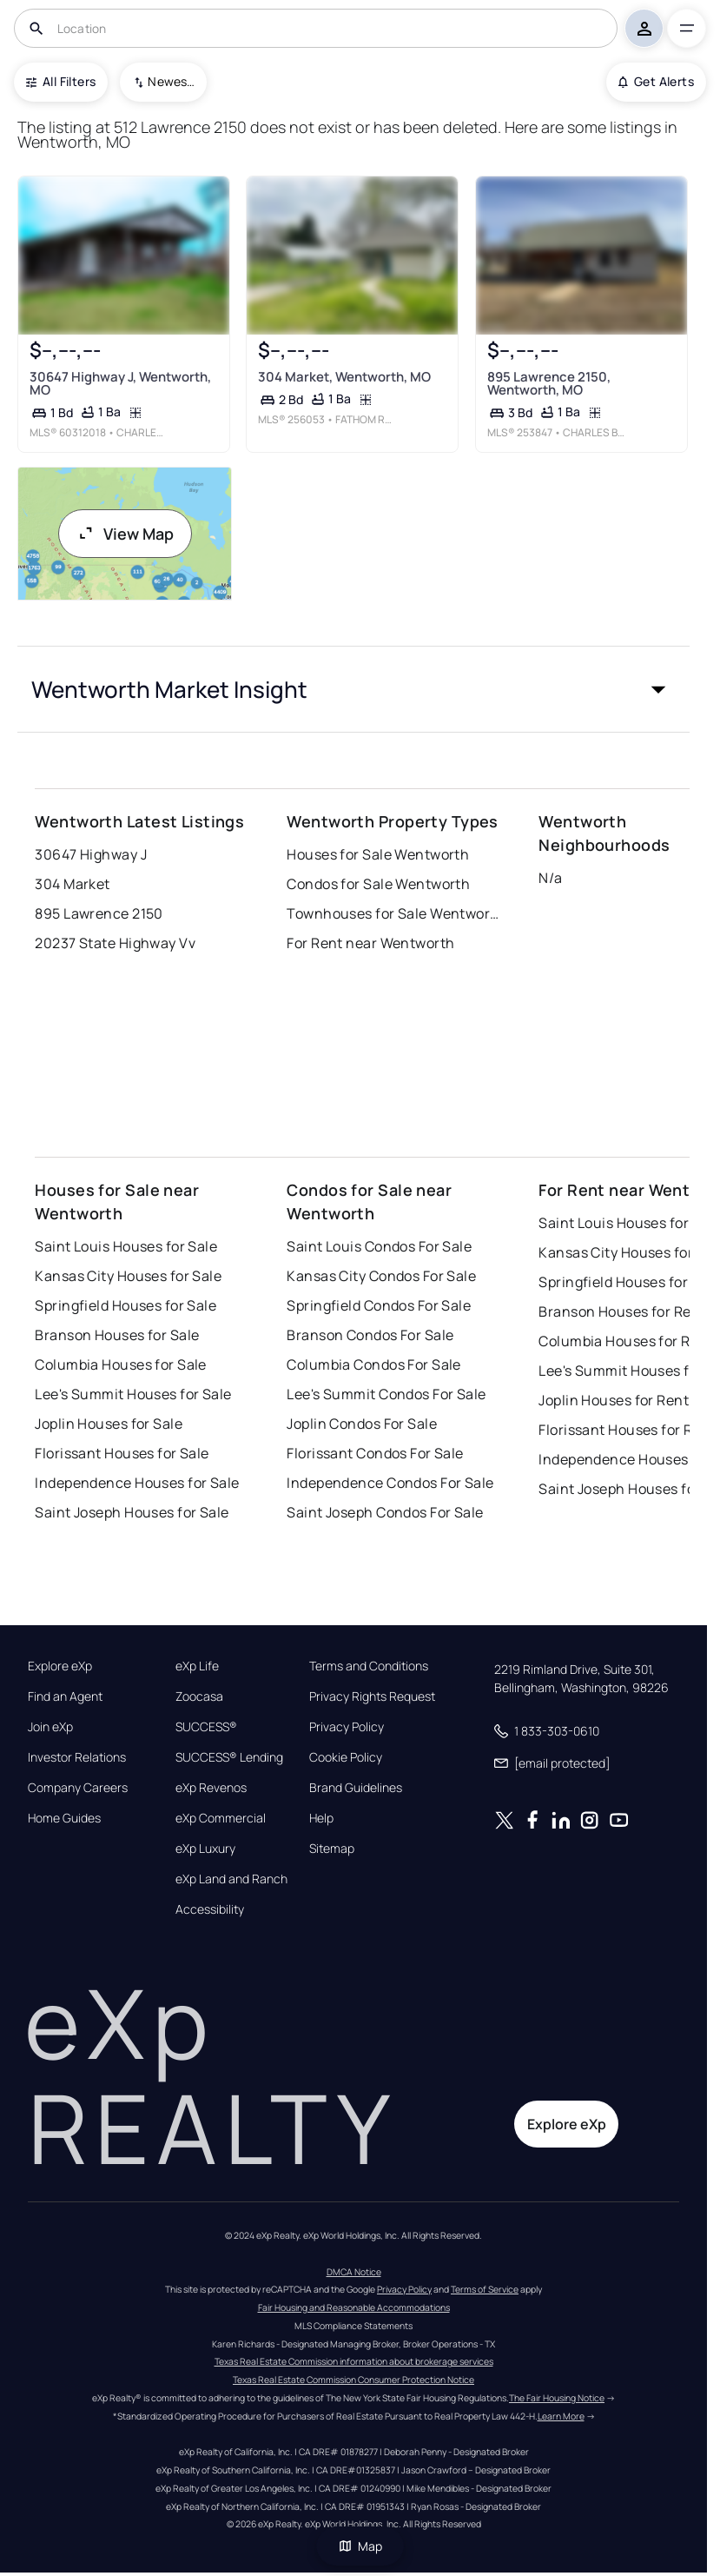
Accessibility (209, 1909)
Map (360, 2546)
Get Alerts (656, 81)
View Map (125, 533)
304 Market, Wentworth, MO (344, 376)
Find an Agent (65, 1696)
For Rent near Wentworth (370, 943)
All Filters (61, 81)
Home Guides (64, 1818)
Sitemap (331, 1848)
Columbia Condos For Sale (374, 1364)
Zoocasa (199, 1696)
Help (321, 1818)
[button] (353, 689)
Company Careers (78, 1788)
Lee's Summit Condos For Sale (386, 1394)
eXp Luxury (205, 1848)
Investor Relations (77, 1757)
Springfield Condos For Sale (379, 1305)
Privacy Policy (346, 1727)
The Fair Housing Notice (556, 2398)
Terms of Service (485, 2289)
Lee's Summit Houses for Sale (133, 1394)
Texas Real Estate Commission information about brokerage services (354, 2361)
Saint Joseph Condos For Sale (385, 1512)
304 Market (72, 883)
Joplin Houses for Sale (108, 1423)
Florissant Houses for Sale (121, 1453)
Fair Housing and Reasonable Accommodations (354, 2307)
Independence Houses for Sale (137, 1482)
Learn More (561, 2416)
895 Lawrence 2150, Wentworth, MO (548, 382)
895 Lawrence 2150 (98, 913)
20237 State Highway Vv (115, 943)
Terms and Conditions (368, 1666)
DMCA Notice (354, 2272)
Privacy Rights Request (372, 1696)
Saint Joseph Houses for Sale (131, 1512)
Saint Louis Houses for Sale (126, 1246)
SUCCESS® (206, 1727)
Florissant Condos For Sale (375, 1453)
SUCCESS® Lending (229, 1757)
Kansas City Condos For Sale (381, 1275)
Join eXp (50, 1727)
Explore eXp (60, 1666)
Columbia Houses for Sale (121, 1364)
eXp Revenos (211, 1788)
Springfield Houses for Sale (125, 1305)
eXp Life (197, 1666)
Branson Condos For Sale (370, 1334)
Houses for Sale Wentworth (378, 854)
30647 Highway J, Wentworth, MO (120, 382)
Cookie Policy (345, 1757)
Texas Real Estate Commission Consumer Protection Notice (353, 2380)
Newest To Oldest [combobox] (171, 81)
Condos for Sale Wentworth (378, 883)
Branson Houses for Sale (117, 1334)
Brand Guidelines (355, 1788)
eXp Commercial (220, 1818)
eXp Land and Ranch (231, 1879)
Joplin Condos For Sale (362, 1423)
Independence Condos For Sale (390, 1482)
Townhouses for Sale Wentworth (395, 913)
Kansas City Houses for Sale (128, 1275)
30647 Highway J (91, 854)
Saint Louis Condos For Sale (379, 1246)
